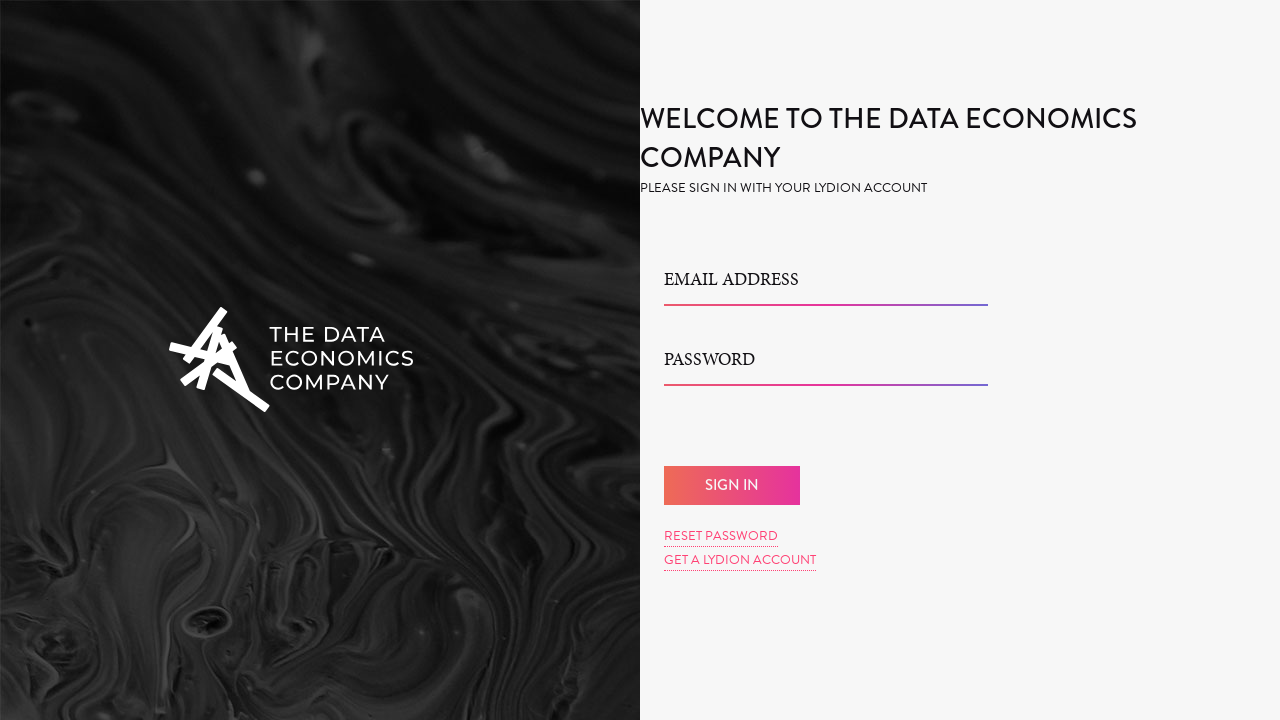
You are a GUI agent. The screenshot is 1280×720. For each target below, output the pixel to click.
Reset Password (721, 536)
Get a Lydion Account (740, 560)
